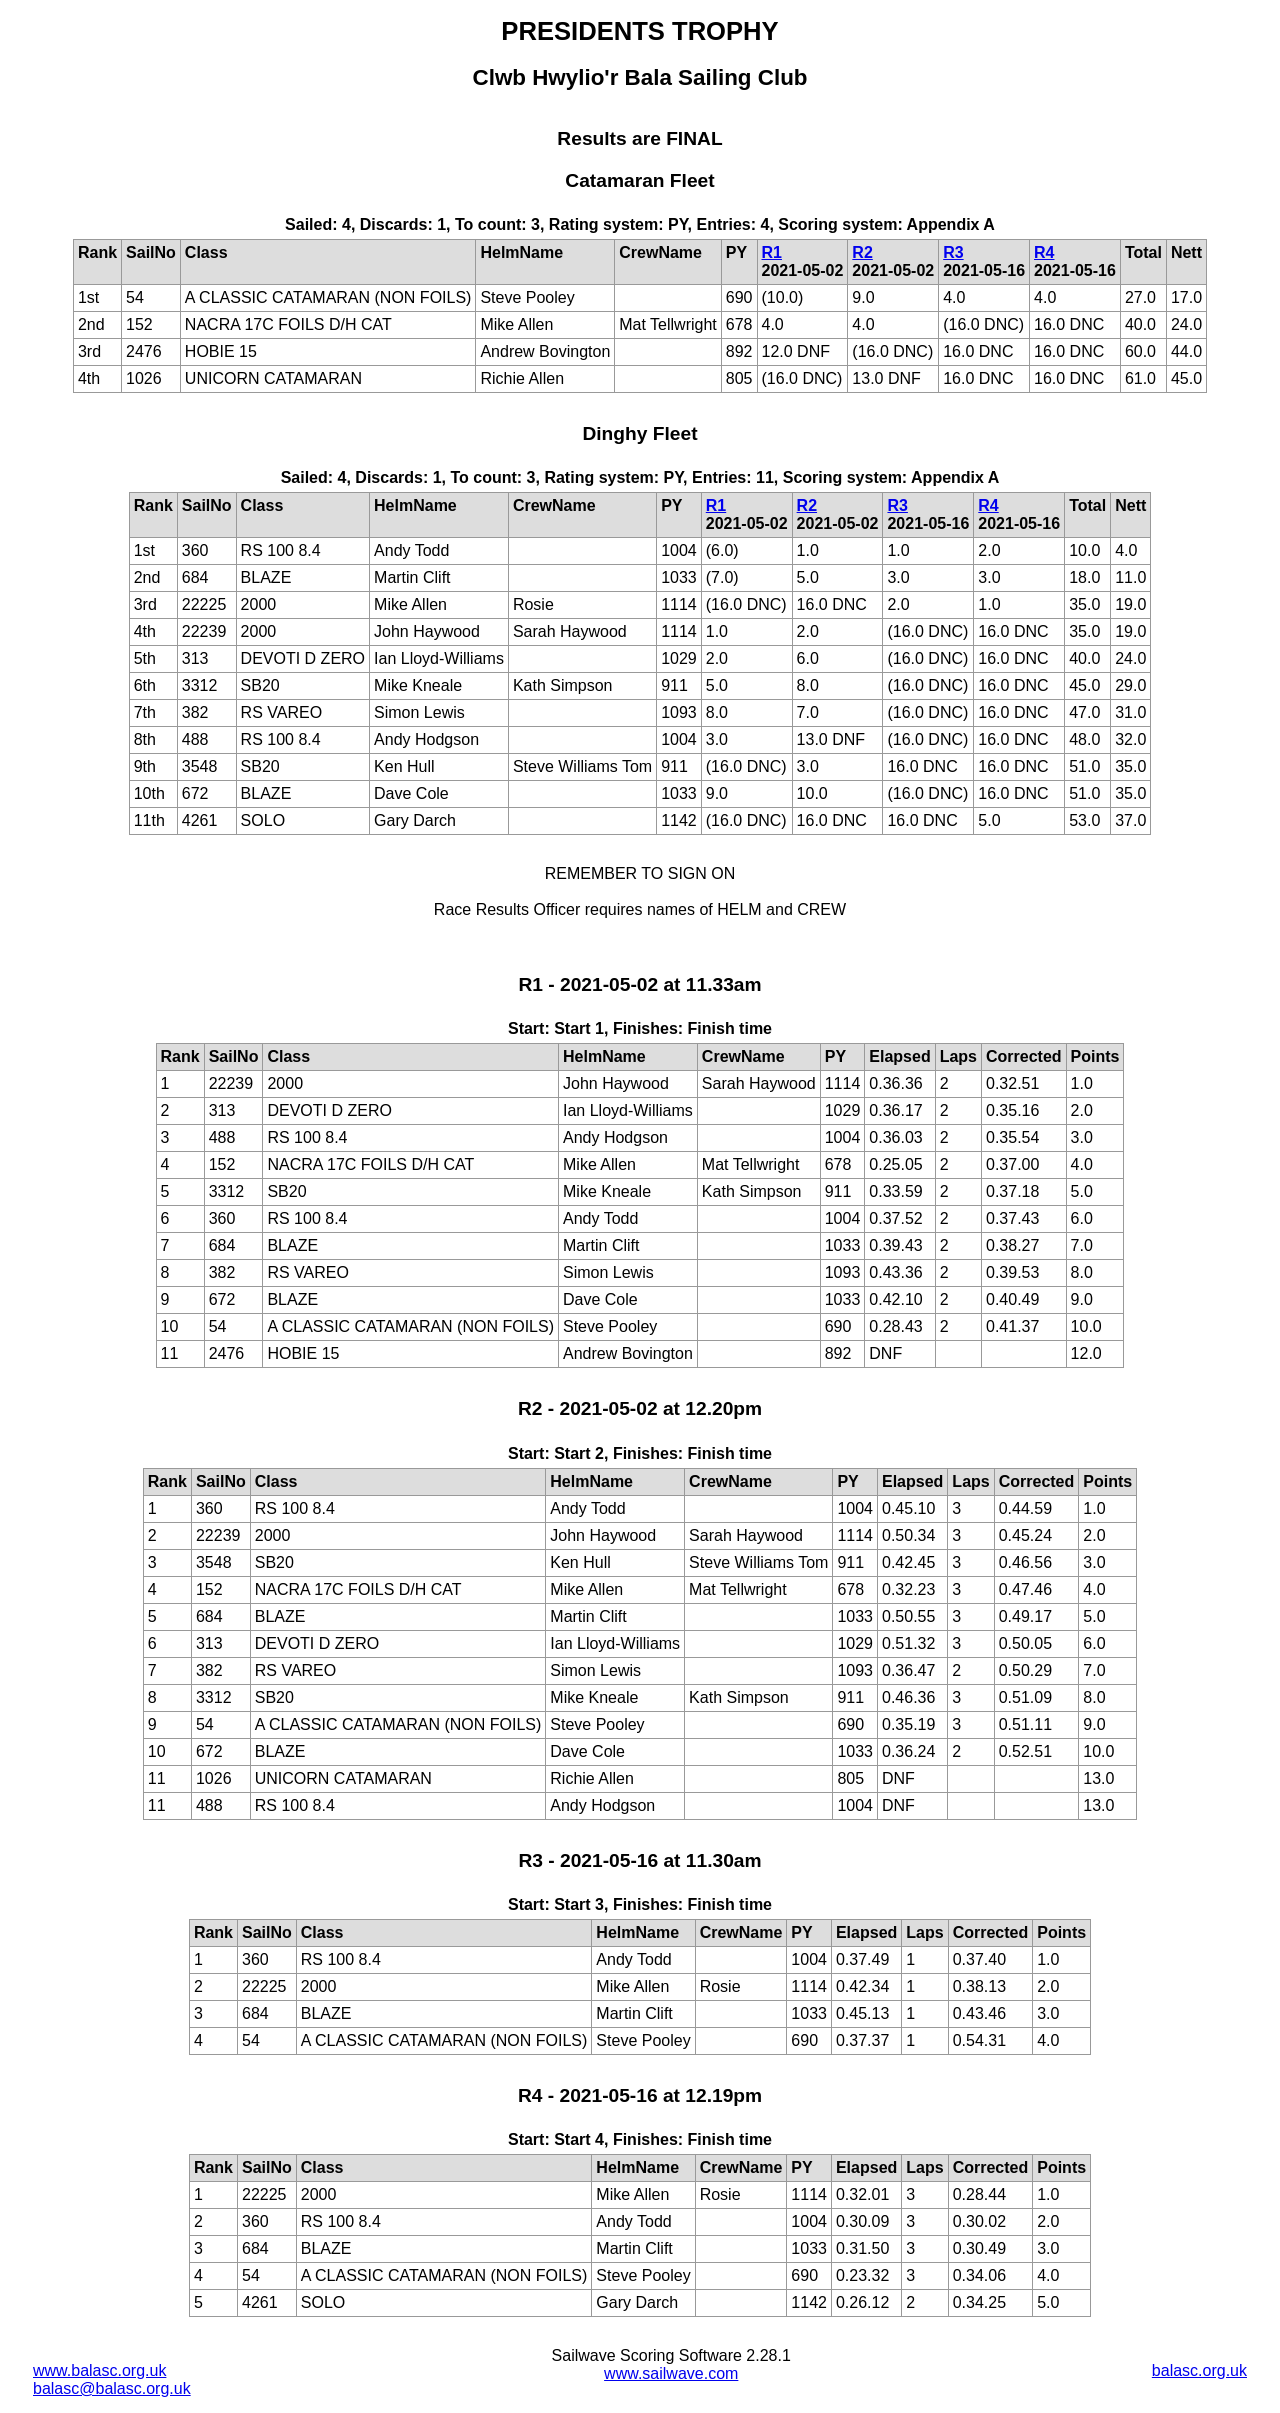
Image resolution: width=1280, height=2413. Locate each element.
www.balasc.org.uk (99, 2370)
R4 (1044, 252)
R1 (772, 252)
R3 (953, 252)
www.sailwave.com (671, 2373)
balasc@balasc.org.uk (112, 2388)
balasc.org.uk (1199, 2370)
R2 (862, 252)
